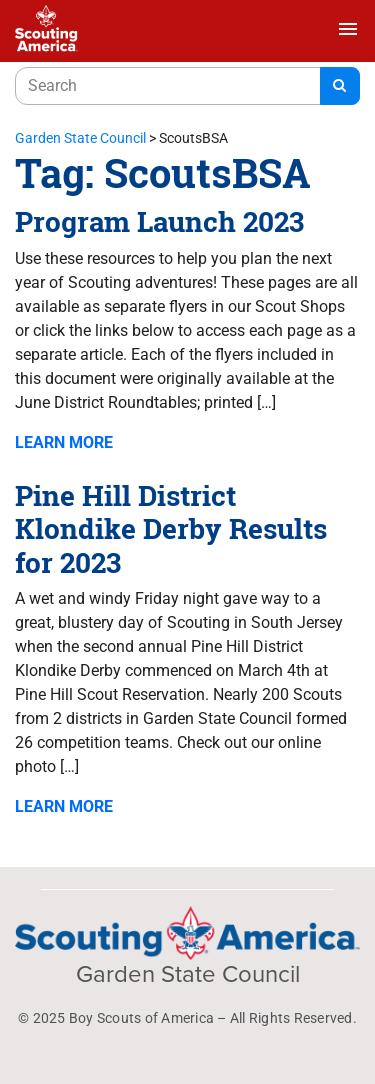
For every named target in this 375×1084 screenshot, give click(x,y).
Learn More (64, 442)
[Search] (340, 86)
